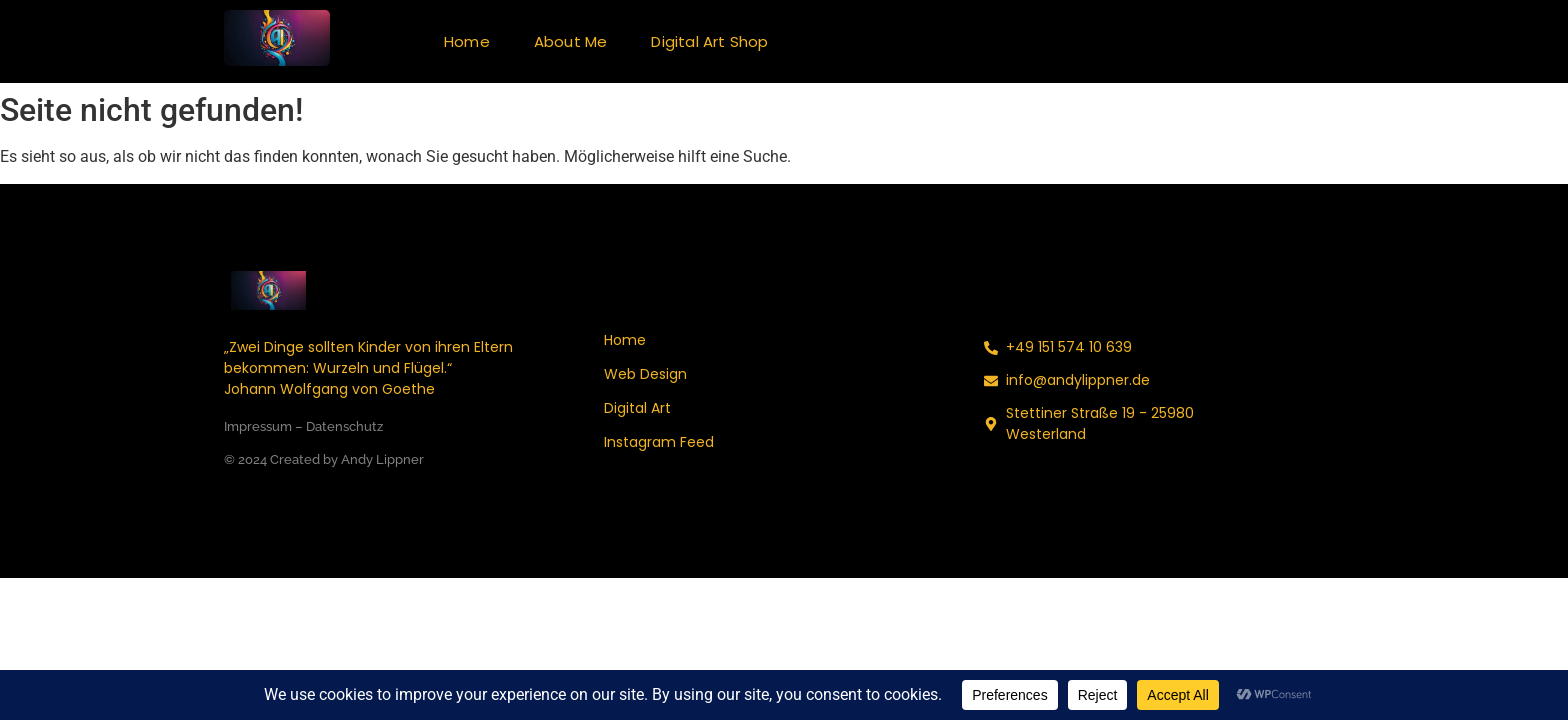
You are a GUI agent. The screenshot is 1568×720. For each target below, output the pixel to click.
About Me (571, 41)
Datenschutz (344, 426)
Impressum (258, 426)
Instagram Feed (659, 442)
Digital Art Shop (709, 41)
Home (467, 41)
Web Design (645, 374)
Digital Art (637, 408)
